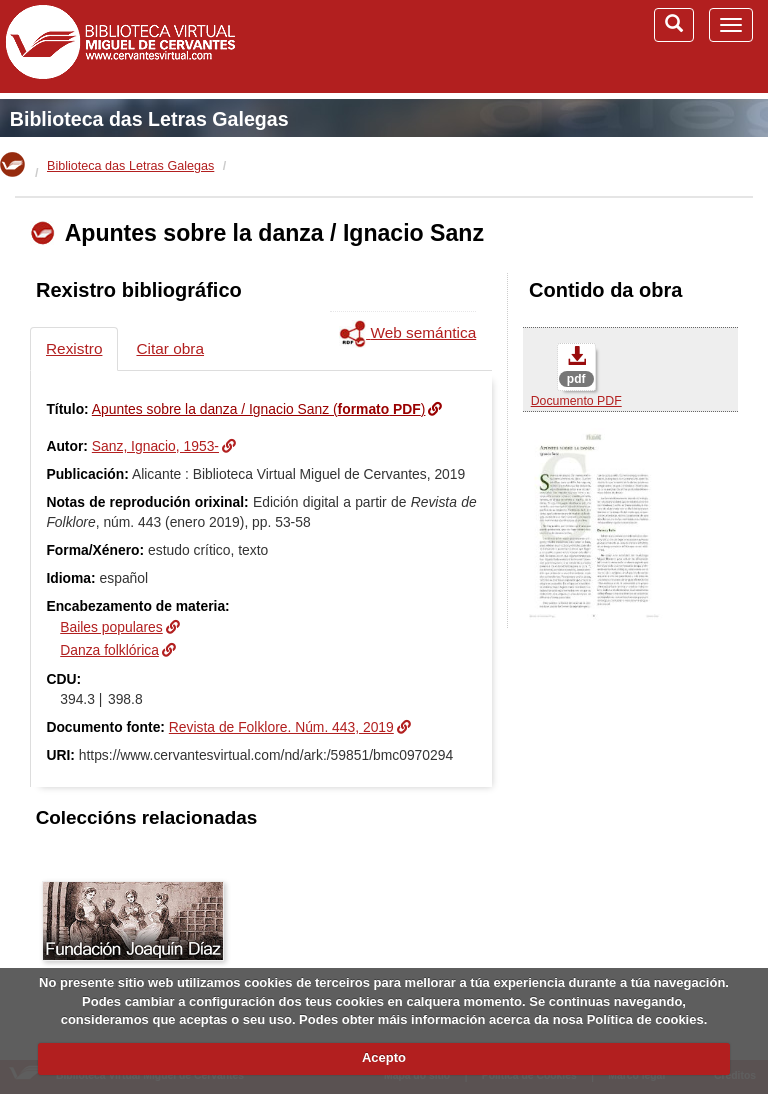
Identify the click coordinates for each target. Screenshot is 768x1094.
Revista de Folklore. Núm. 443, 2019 (281, 727)
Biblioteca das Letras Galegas (149, 119)
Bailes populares (111, 627)
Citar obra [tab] (170, 348)
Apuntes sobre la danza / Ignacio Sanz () (259, 409)
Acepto (384, 1057)
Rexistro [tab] (74, 348)
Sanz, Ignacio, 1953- (155, 446)
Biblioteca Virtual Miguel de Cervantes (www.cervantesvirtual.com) (120, 46)
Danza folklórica (109, 650)
